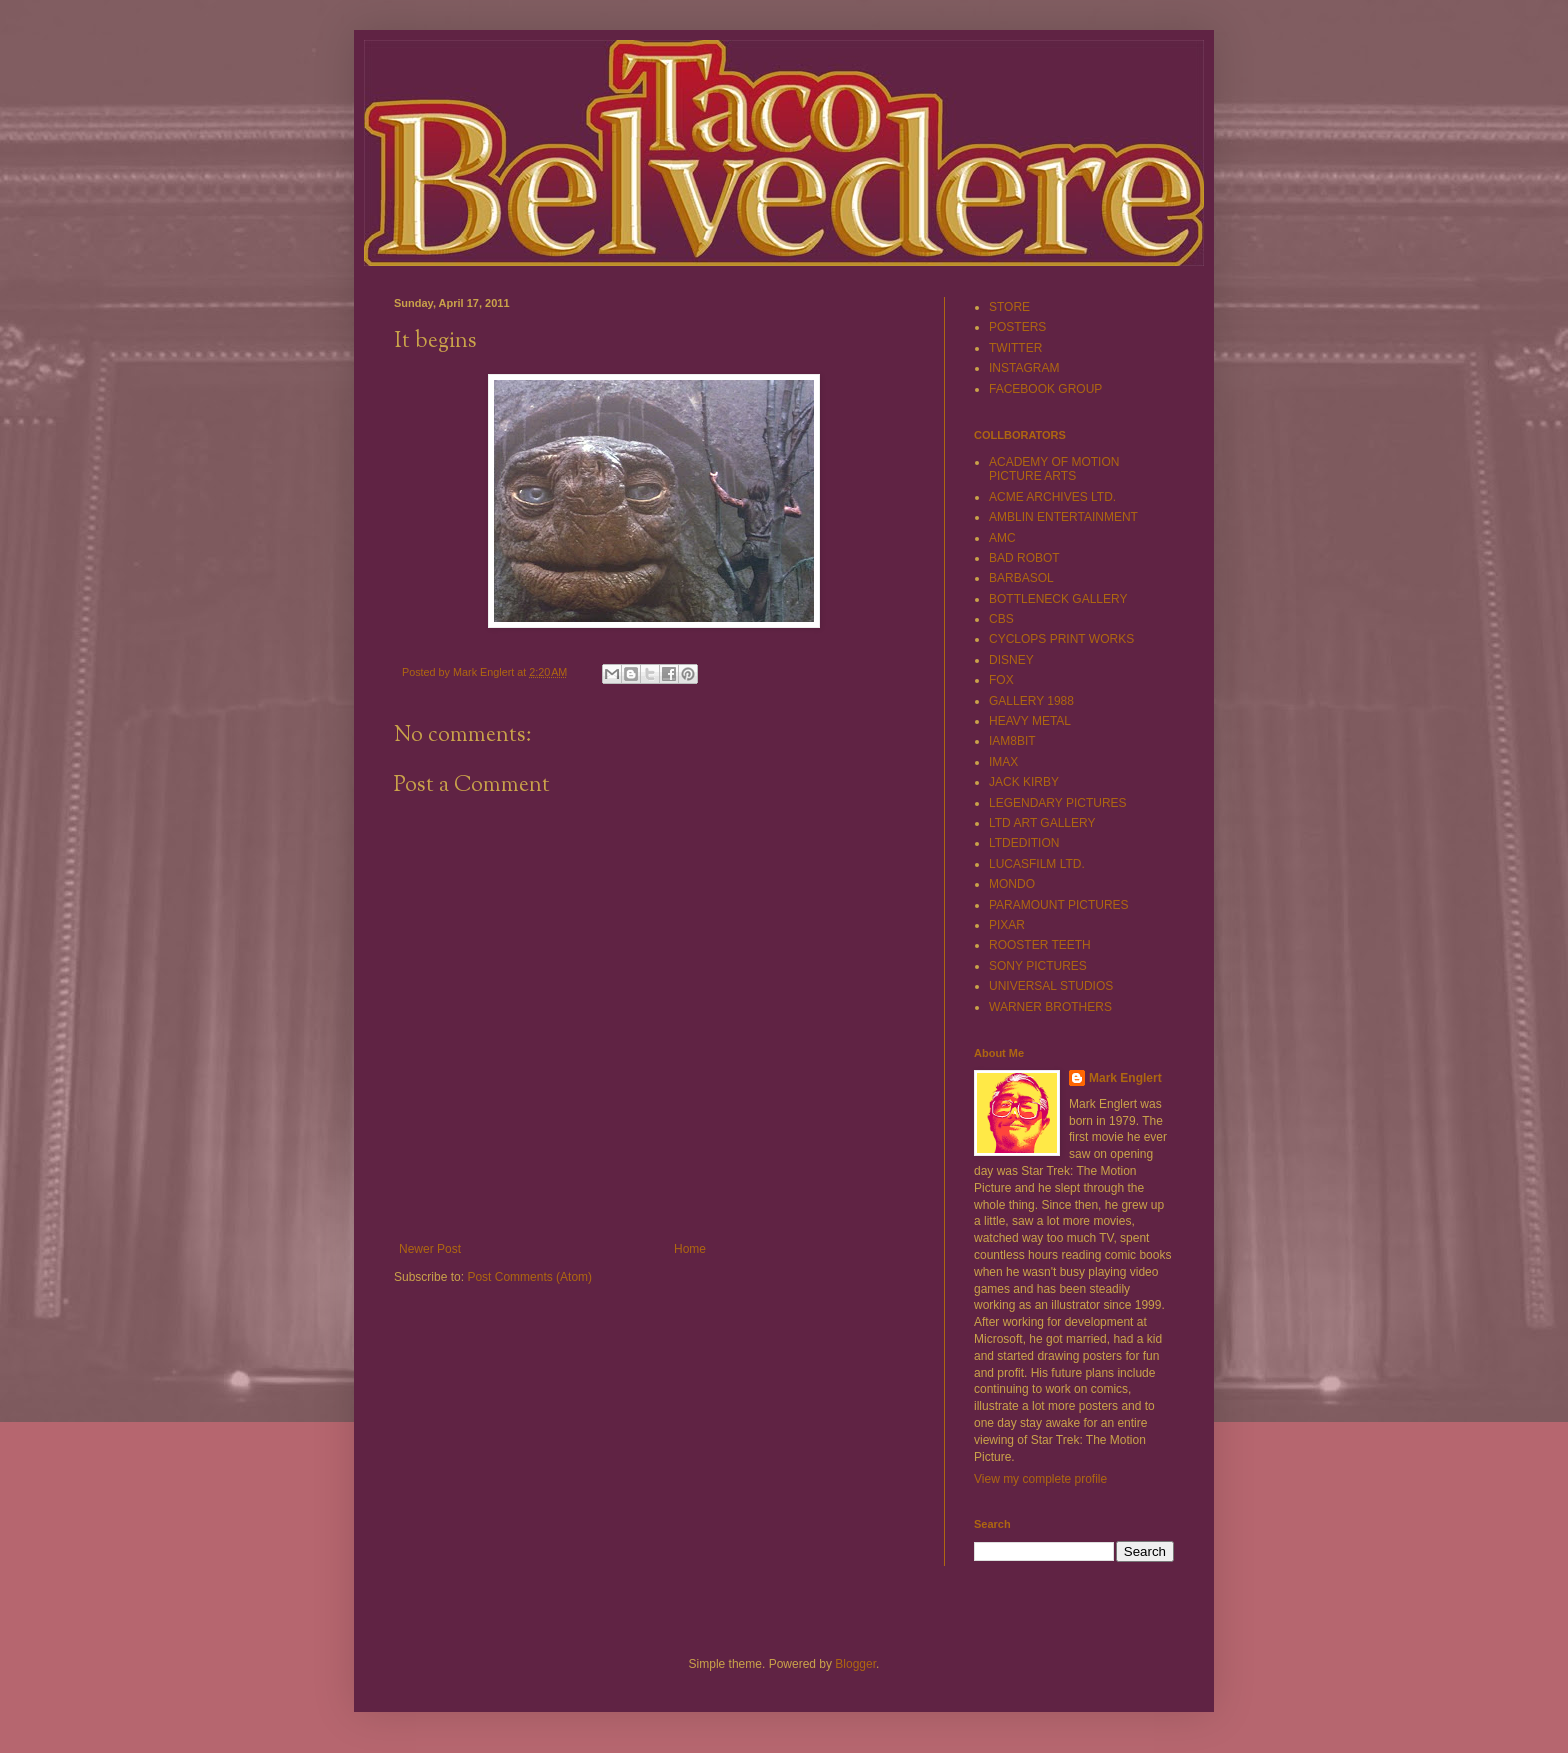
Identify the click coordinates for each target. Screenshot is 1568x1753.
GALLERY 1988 (1031, 701)
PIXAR (1007, 925)
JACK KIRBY (1024, 782)
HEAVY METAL (1030, 721)
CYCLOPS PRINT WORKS (1061, 639)
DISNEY (1011, 660)
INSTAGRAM (1024, 368)
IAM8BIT (1012, 741)
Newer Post (430, 1249)
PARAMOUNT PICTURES (1059, 905)
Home (690, 1249)
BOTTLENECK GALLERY (1058, 599)
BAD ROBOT (1024, 558)
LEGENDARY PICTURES (1058, 803)
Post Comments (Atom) (529, 1277)
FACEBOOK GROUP (1045, 389)
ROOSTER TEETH (1040, 945)
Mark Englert (1125, 1078)
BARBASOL (1021, 578)
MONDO (1012, 884)
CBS (1001, 619)
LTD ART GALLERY (1042, 823)
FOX (1001, 680)
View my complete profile (1040, 1479)
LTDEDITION (1024, 843)
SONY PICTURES (1038, 966)
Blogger (855, 1664)
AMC (1002, 538)
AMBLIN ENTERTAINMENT (1063, 517)
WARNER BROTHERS (1050, 1007)
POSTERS (1017, 327)
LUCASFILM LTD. (1037, 864)
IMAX (1003, 762)
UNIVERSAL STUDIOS (1051, 986)
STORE (1009, 307)
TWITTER (1015, 348)
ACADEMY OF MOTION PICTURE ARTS (1054, 469)
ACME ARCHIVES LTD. (1052, 497)
